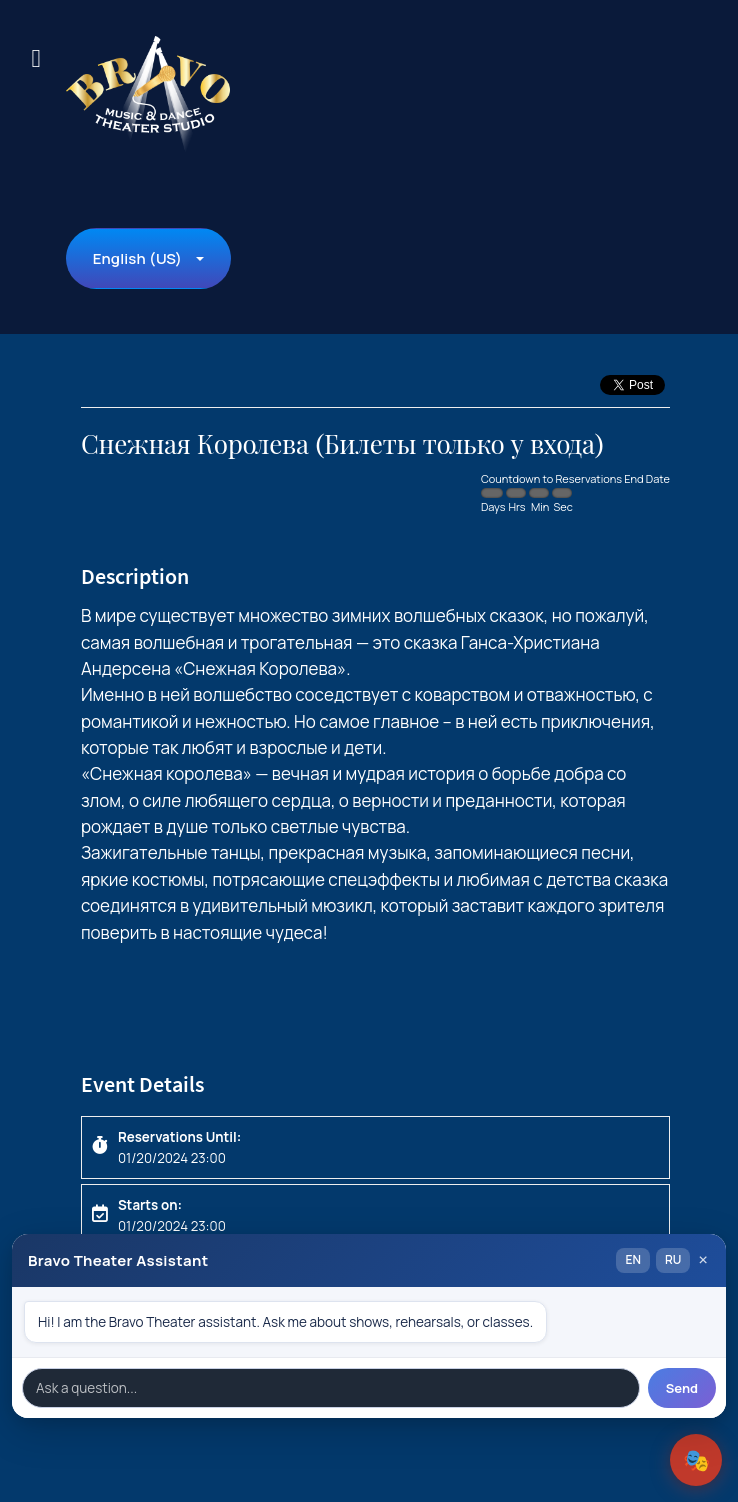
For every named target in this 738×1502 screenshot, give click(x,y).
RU (673, 1259)
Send (682, 1388)
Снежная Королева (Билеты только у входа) (342, 444)
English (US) (137, 258)
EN (632, 1259)
